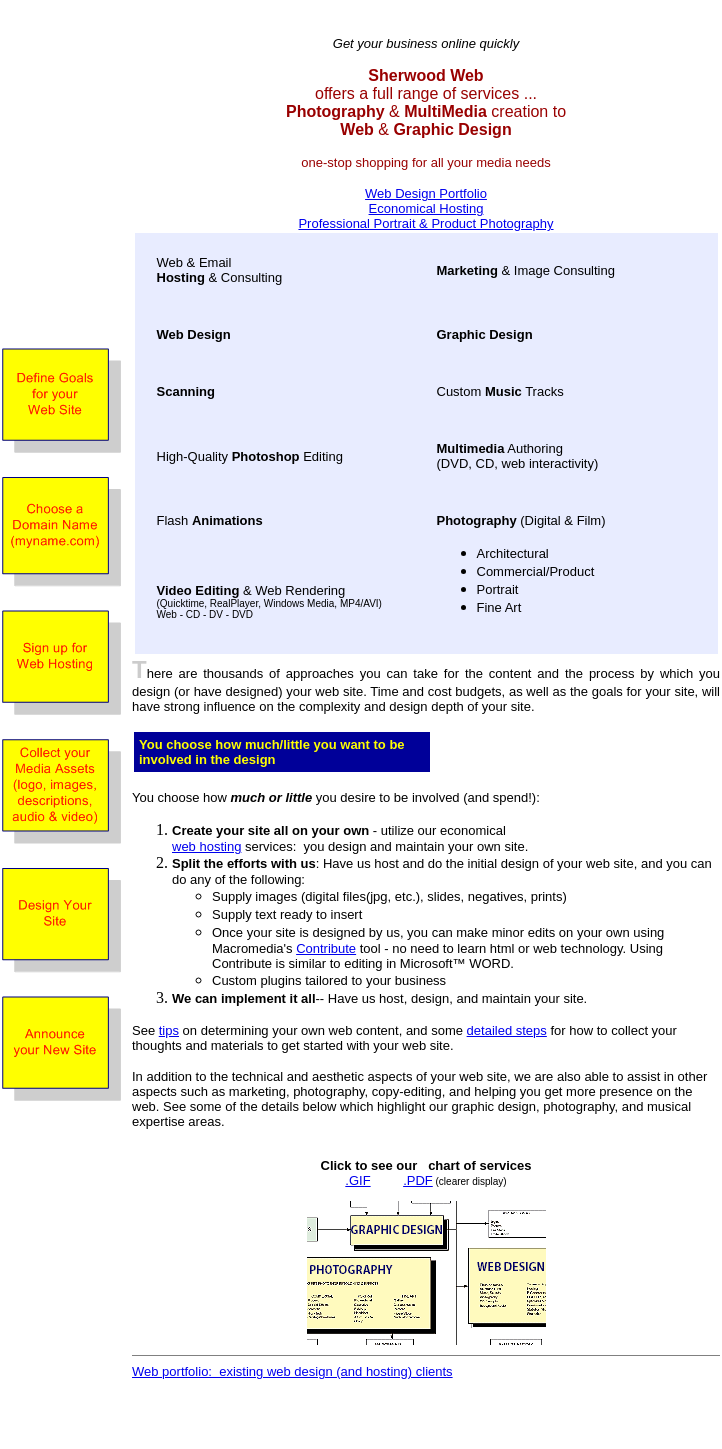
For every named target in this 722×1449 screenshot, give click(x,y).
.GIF (357, 1180)
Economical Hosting (426, 208)
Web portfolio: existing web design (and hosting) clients (292, 1371)
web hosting (206, 846)
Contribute (326, 948)
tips (169, 1030)
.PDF (418, 1180)
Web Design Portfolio (426, 193)
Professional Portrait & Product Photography (425, 223)
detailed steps (507, 1030)
